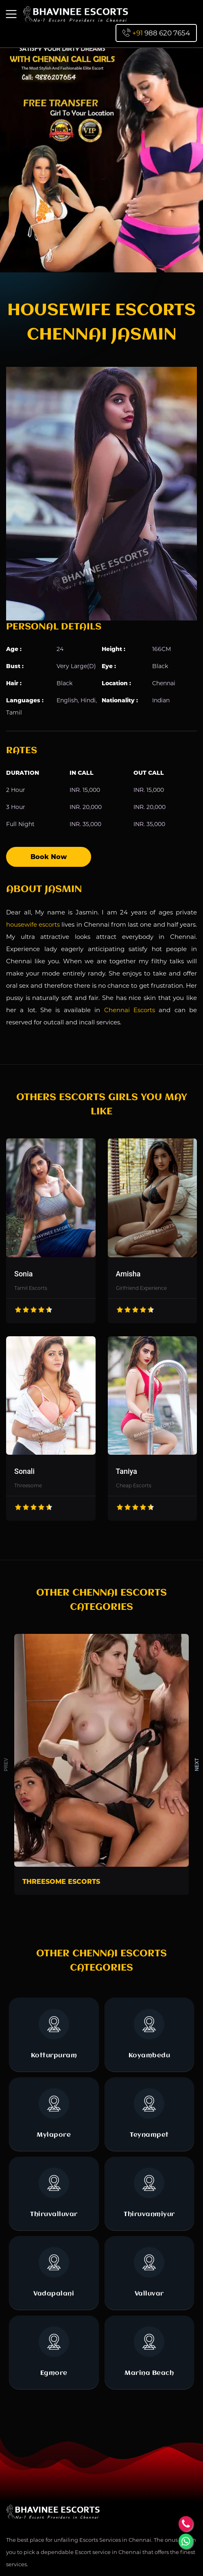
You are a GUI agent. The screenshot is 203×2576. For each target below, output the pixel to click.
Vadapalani (53, 2272)
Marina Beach (149, 2351)
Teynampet (149, 2113)
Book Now (49, 857)
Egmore (54, 2351)
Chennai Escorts (129, 1010)
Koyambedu (149, 2034)
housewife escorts (33, 924)
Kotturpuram (54, 2034)
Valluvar (149, 2272)
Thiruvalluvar (54, 2193)
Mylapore (54, 2113)
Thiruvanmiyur (149, 2193)
